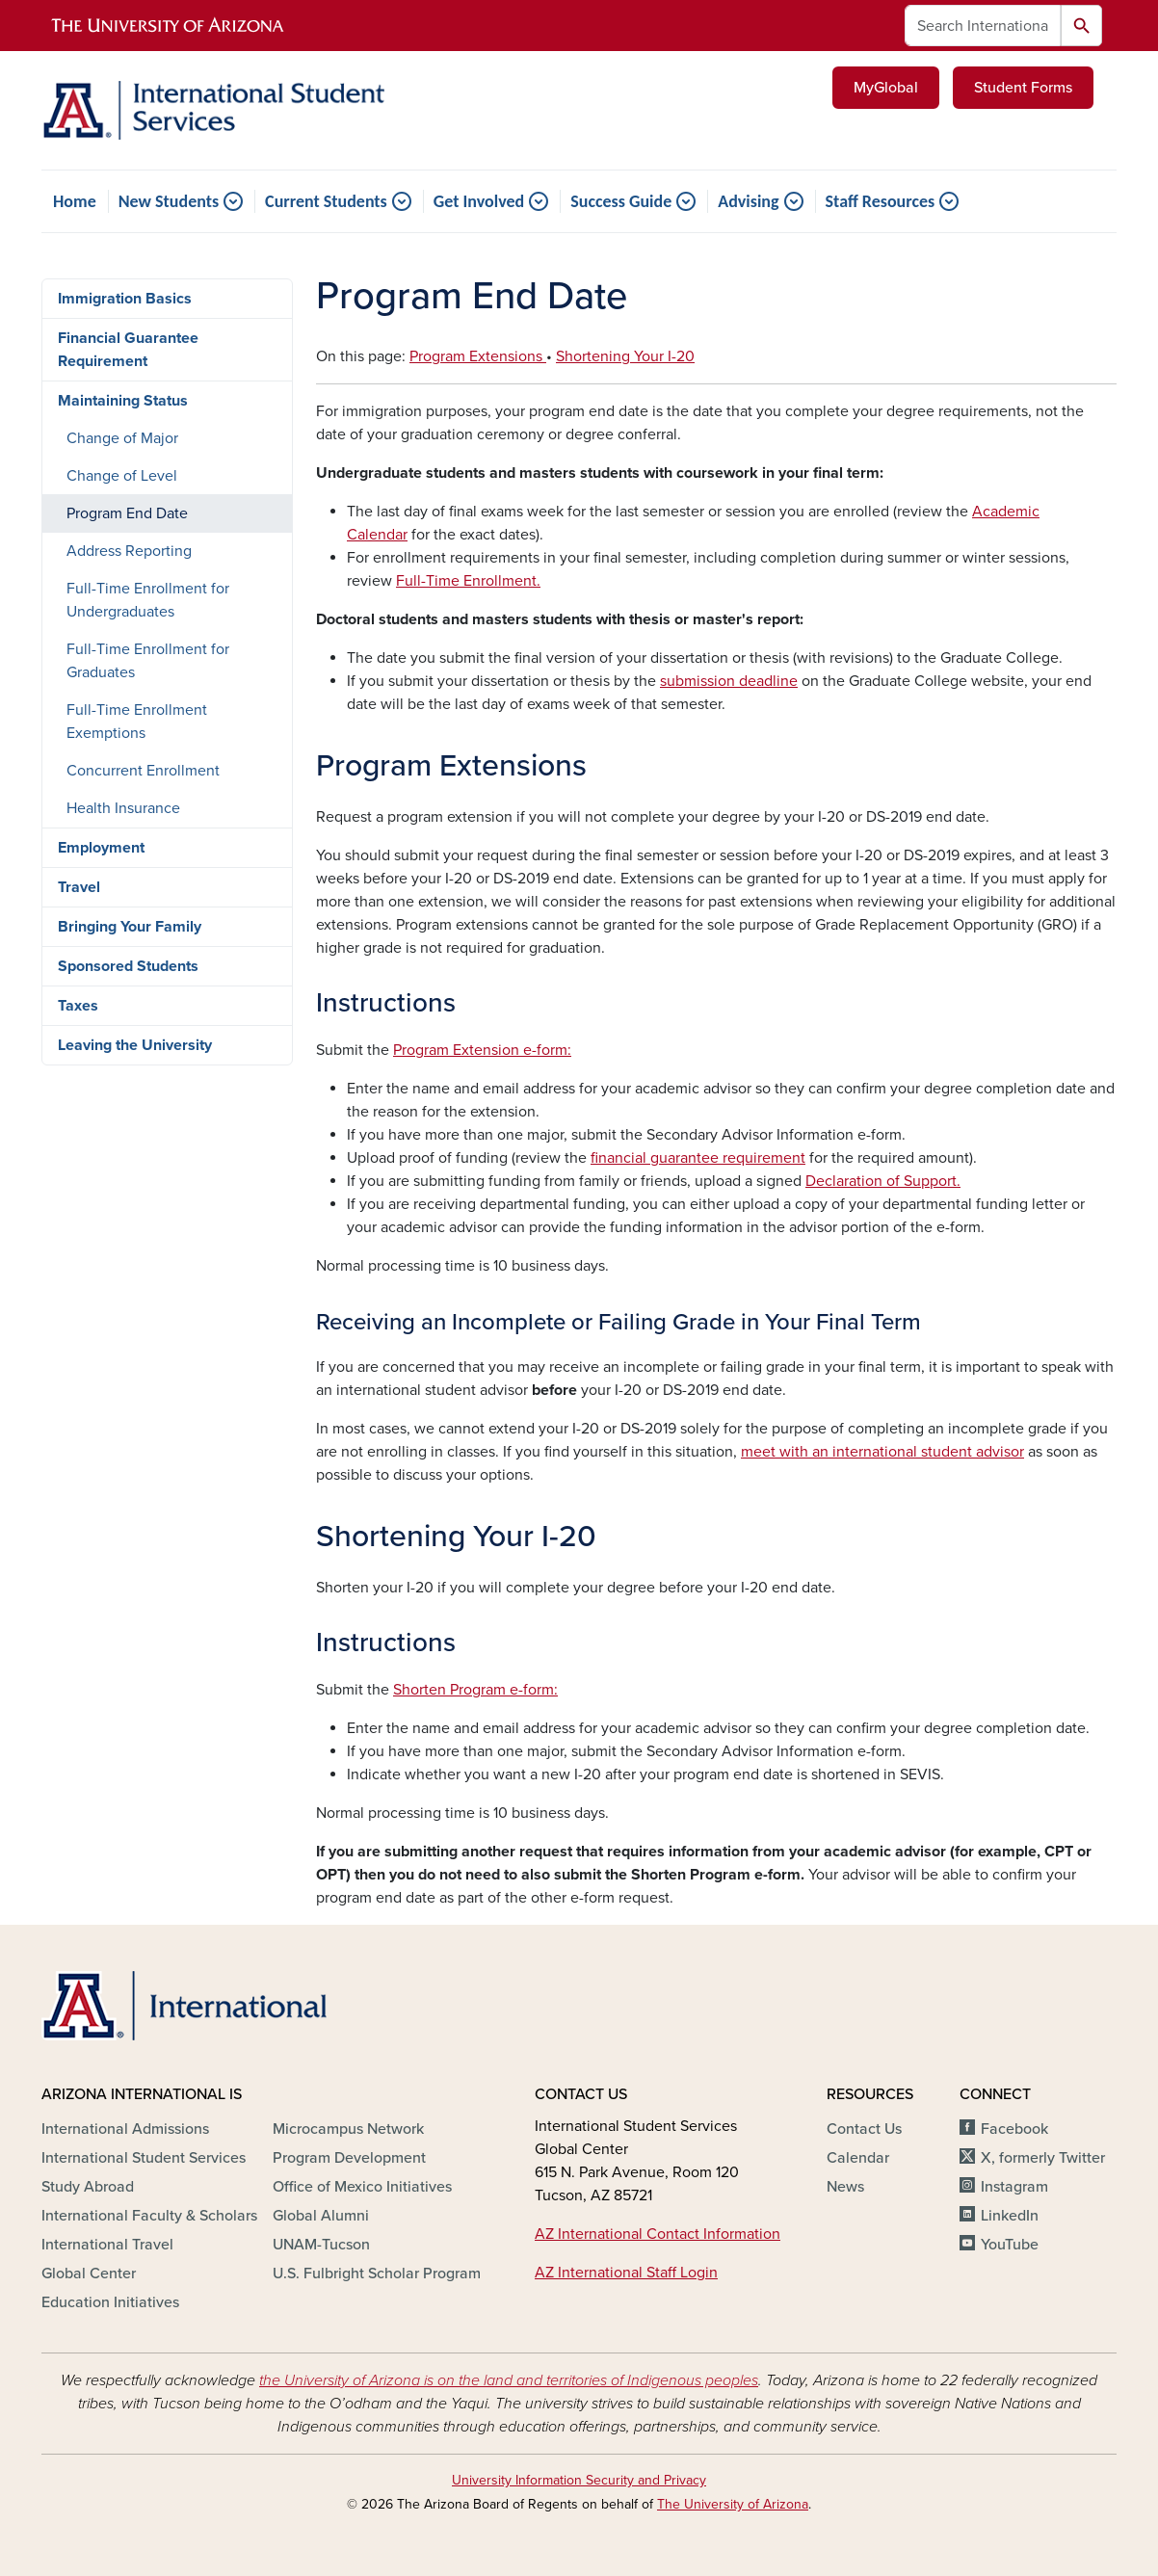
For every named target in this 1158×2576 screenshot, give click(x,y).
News (845, 2186)
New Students (168, 201)
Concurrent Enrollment (143, 770)
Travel (79, 887)
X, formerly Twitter (1043, 2158)
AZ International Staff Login (626, 2272)
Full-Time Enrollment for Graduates (147, 661)
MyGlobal (886, 87)
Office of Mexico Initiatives (362, 2186)
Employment (101, 847)
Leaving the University (135, 1045)
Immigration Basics (125, 298)
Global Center (88, 2273)
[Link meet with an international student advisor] (882, 1451)
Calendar (858, 2158)
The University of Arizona (732, 2504)
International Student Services (143, 2158)
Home (74, 201)
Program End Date (127, 513)
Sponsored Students (128, 966)
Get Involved (479, 201)
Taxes (78, 1005)
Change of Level (121, 476)
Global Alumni (321, 2215)
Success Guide (620, 201)
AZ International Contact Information (657, 2234)
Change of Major (122, 438)
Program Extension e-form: (482, 1050)
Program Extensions (477, 356)
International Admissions (125, 2129)
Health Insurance (123, 808)
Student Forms (1023, 87)
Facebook (1014, 2129)
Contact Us (864, 2129)
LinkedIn (1010, 2215)
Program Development (349, 2158)
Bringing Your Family (129, 926)
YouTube (1010, 2244)
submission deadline (729, 681)
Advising (748, 201)
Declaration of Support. (883, 1181)
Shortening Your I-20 (625, 356)
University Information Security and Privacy (579, 2480)
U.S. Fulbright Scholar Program (377, 2273)
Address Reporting (129, 551)
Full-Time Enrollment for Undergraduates (147, 600)
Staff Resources (880, 201)
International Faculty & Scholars (149, 2215)
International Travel (107, 2244)
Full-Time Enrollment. (468, 581)
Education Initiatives (110, 2302)
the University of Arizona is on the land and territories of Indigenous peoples (508, 2380)
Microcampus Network (348, 2129)
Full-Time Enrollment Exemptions (136, 721)
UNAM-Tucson (321, 2244)
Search (1081, 25)
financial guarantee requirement (698, 1158)
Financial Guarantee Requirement (128, 350)
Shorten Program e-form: (475, 1689)
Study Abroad (87, 2186)
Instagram (1014, 2186)
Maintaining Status (123, 400)
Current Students (326, 201)
